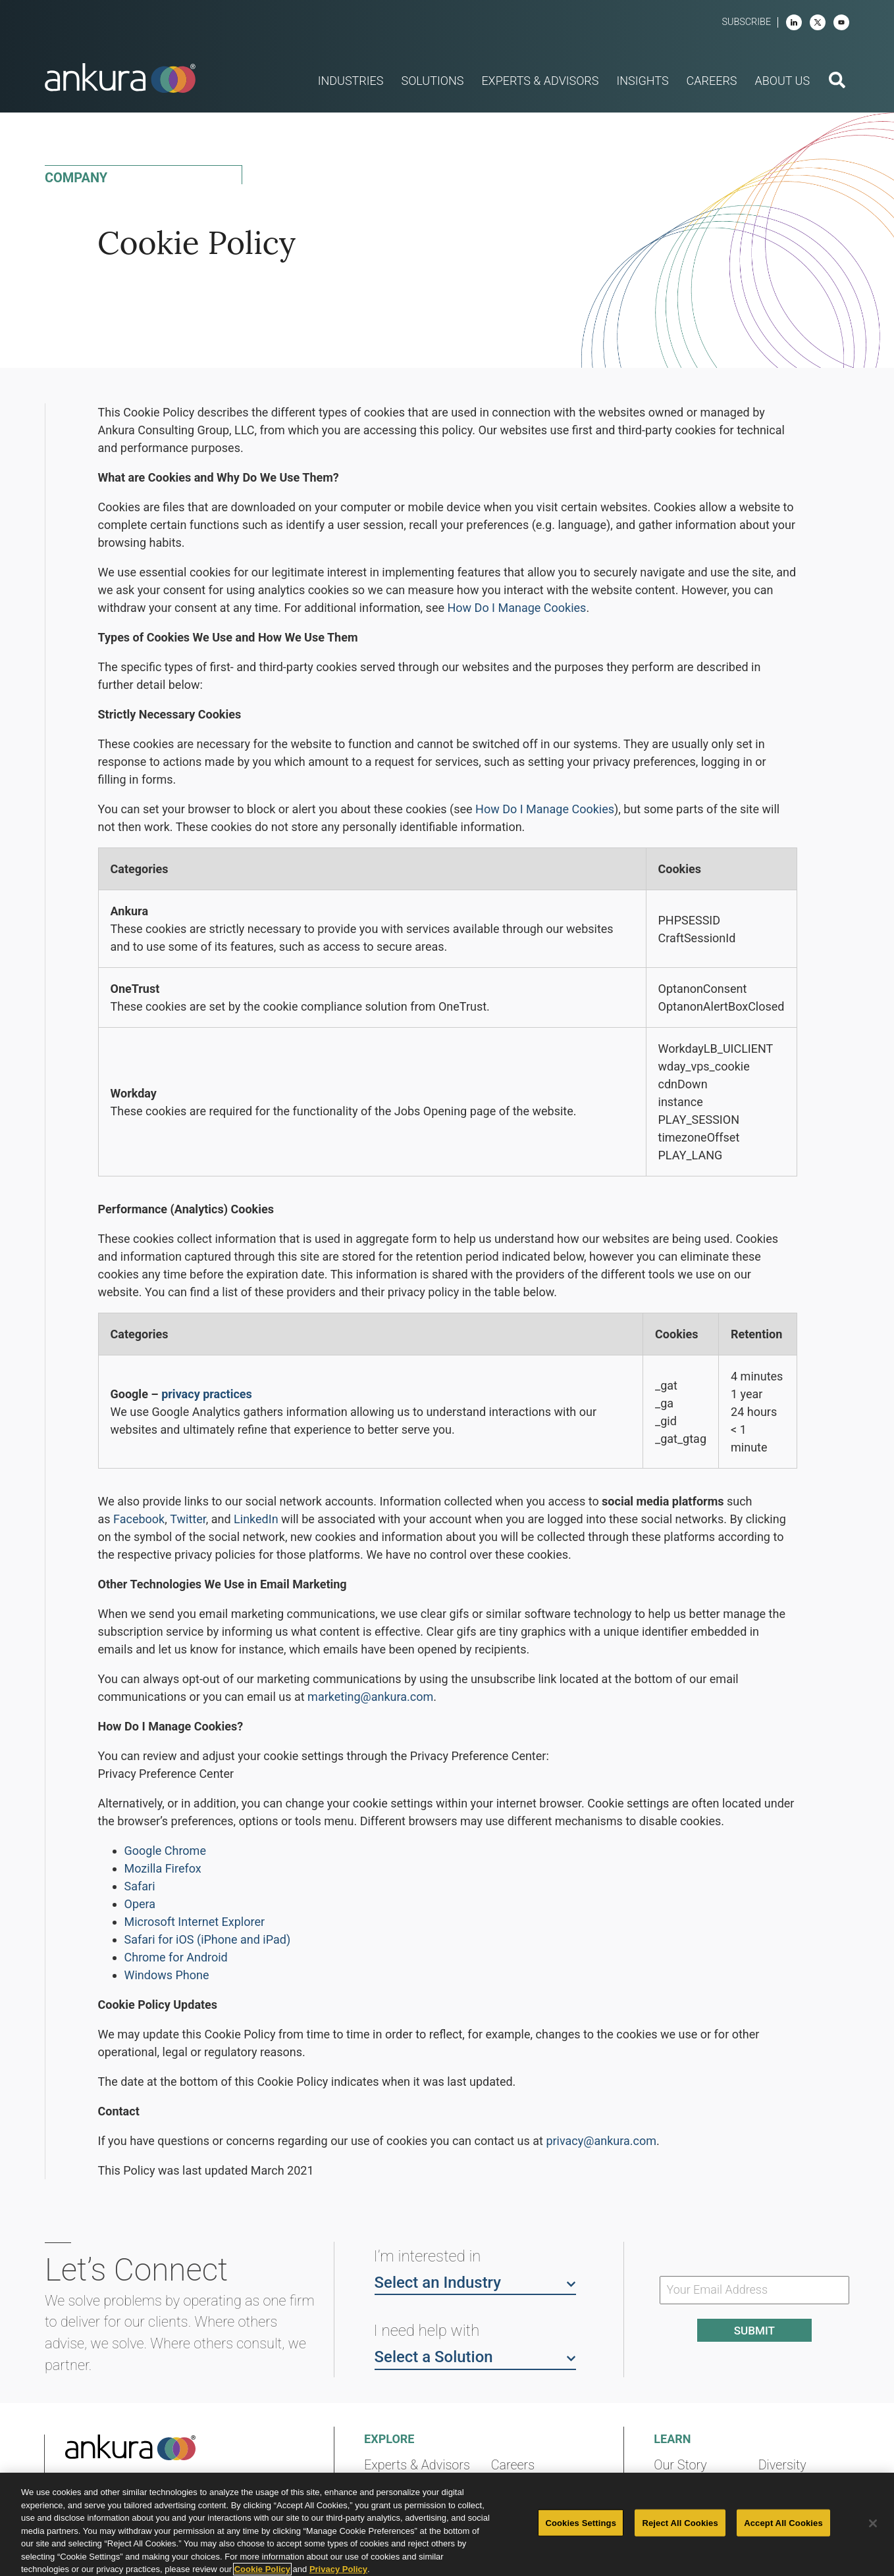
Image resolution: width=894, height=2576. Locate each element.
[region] (447, 2524)
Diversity (782, 2465)
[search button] (837, 81)
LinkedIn (256, 1519)
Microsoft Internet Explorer (194, 1922)
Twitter (187, 1519)
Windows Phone (166, 1975)
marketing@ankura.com (370, 1697)
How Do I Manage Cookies (516, 608)
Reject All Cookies (680, 2522)
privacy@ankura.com (601, 2141)
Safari (139, 1886)
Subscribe (746, 22)
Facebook (139, 1519)
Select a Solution (475, 2356)
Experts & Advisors (417, 2465)
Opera (140, 1904)
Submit (754, 2330)
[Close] (872, 2523)
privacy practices (206, 1394)
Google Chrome (165, 1850)
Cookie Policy (262, 2569)
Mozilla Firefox (162, 1868)
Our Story (680, 2465)
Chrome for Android (176, 1957)
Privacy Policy (338, 2569)
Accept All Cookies (783, 2522)
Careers (513, 2465)
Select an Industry (475, 2282)
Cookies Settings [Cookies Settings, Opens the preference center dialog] (580, 2522)
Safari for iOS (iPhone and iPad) (207, 1939)
